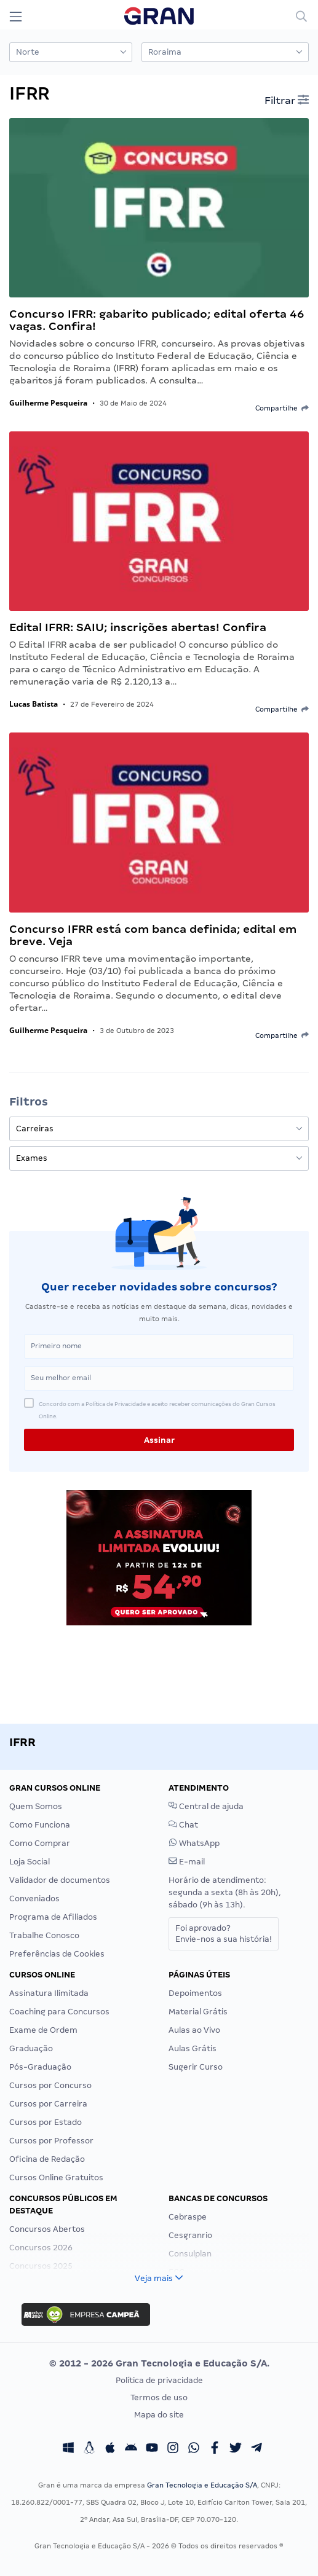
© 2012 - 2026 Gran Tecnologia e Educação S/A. (159, 2363)
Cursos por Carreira (48, 2103)
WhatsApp (194, 1843)
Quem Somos (35, 1806)
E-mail (187, 1861)
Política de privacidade (159, 2380)
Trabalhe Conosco (44, 1935)
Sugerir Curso (196, 2066)
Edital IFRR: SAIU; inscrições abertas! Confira (137, 627)
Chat (183, 1824)
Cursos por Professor (51, 2140)
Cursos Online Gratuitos (56, 2177)
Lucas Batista (33, 704)
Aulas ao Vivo (194, 2030)
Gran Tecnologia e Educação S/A (202, 2485)
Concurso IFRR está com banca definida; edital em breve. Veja (152, 935)
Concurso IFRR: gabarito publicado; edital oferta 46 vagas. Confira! (156, 319)
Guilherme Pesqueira (48, 403)
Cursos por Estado (45, 2122)
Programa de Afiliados (53, 1917)
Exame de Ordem (43, 2030)
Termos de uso (159, 2397)
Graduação (31, 2048)
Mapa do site (159, 2414)
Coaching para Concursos (59, 2011)
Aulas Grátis (193, 2048)
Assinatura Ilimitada (49, 1993)
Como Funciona (39, 1824)
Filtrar (286, 100)
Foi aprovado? (223, 1933)
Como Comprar (39, 1843)
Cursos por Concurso (50, 2085)
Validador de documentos (59, 1880)
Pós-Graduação (40, 2066)
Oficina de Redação (47, 2159)
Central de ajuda (206, 1806)
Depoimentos (195, 1993)
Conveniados (34, 1898)
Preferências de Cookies (57, 1953)
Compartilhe (282, 408)
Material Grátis (198, 2011)
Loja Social (29, 1861)
